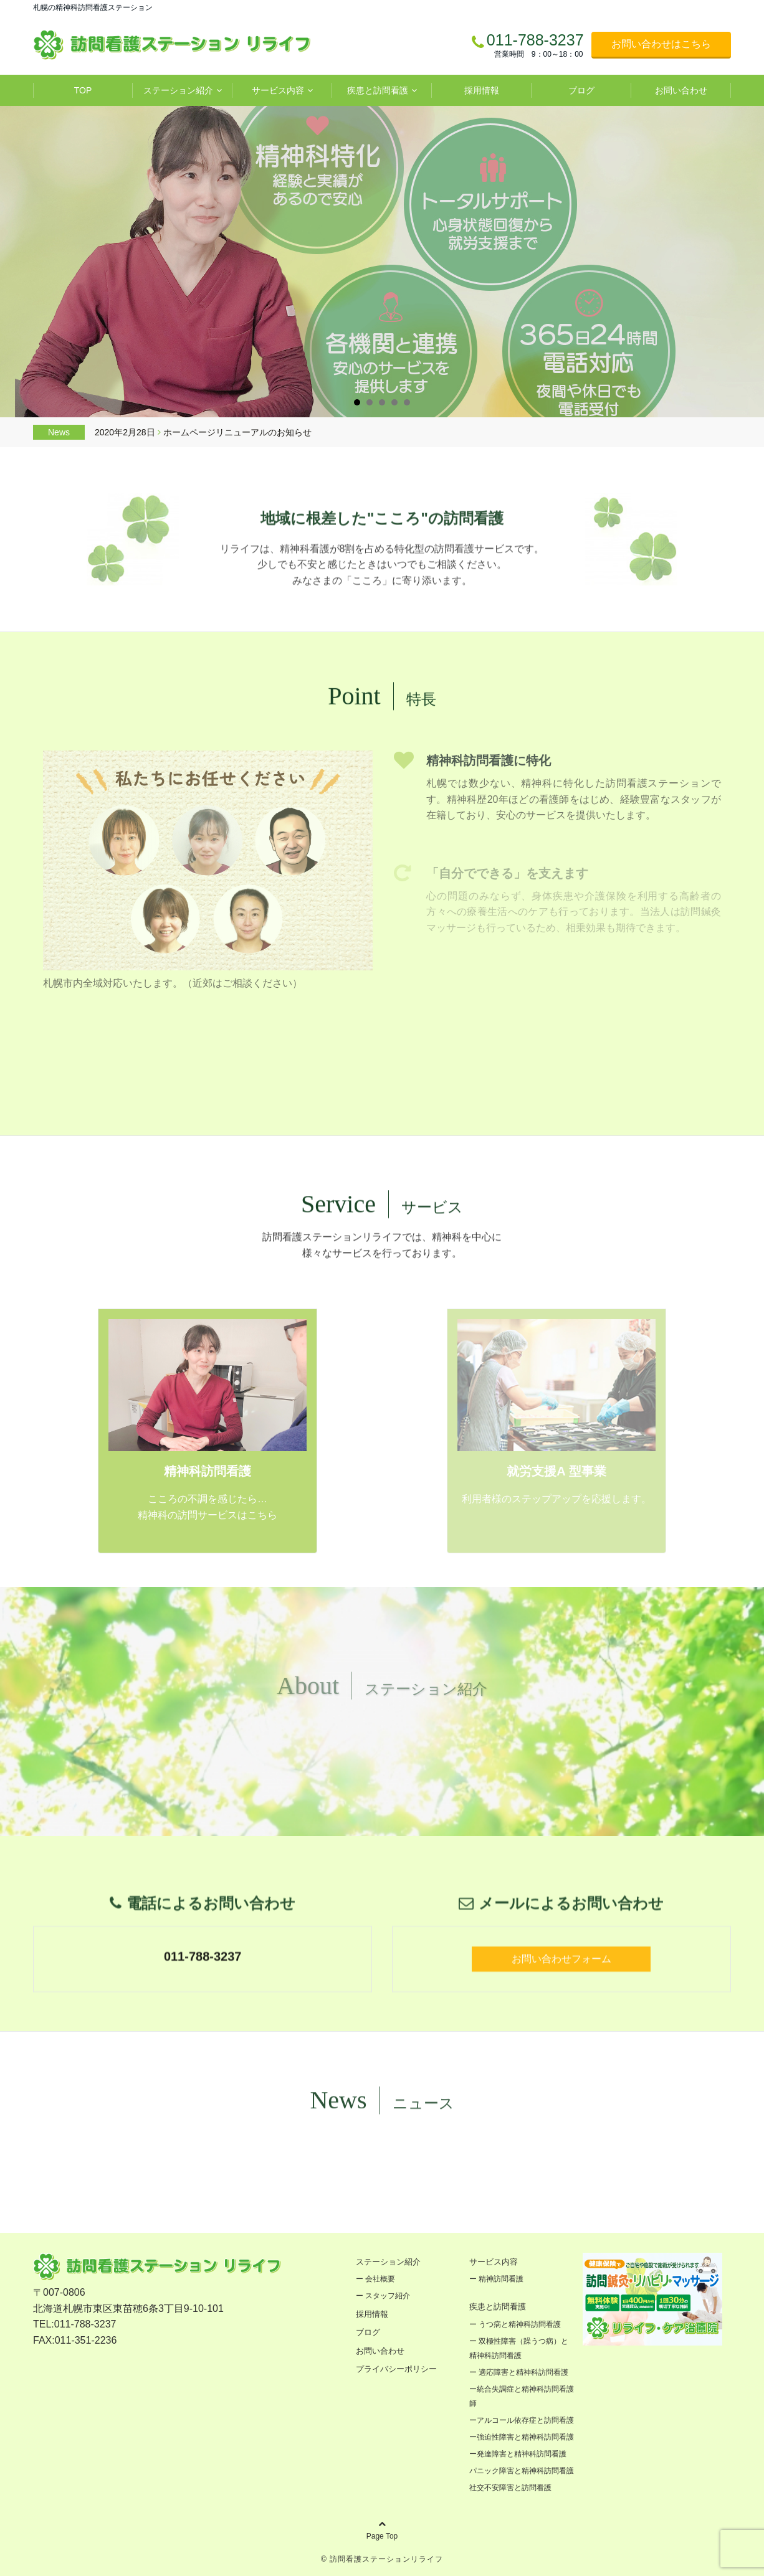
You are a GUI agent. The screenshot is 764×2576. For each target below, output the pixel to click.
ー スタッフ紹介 (383, 2295)
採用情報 (481, 90)
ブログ (581, 90)
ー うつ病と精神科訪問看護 (515, 2324)
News (59, 432)
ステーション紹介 (178, 90)
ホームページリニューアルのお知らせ (237, 432)
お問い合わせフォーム (561, 2050)
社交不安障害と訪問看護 (514, 2487)
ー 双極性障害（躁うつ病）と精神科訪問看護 (518, 2348)
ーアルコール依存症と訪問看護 (521, 2420)
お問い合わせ (681, 90)
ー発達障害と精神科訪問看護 (517, 2454)
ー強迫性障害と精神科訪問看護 (521, 2437)
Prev (20, 262)
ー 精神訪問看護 (496, 2279)
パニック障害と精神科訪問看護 (521, 2470)
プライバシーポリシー (396, 2369)
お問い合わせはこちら (661, 44)
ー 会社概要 (375, 2279)
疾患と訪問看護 (377, 90)
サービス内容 (278, 90)
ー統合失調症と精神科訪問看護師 (521, 2396)
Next (744, 262)
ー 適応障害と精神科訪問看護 (518, 2372)
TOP (83, 90)
